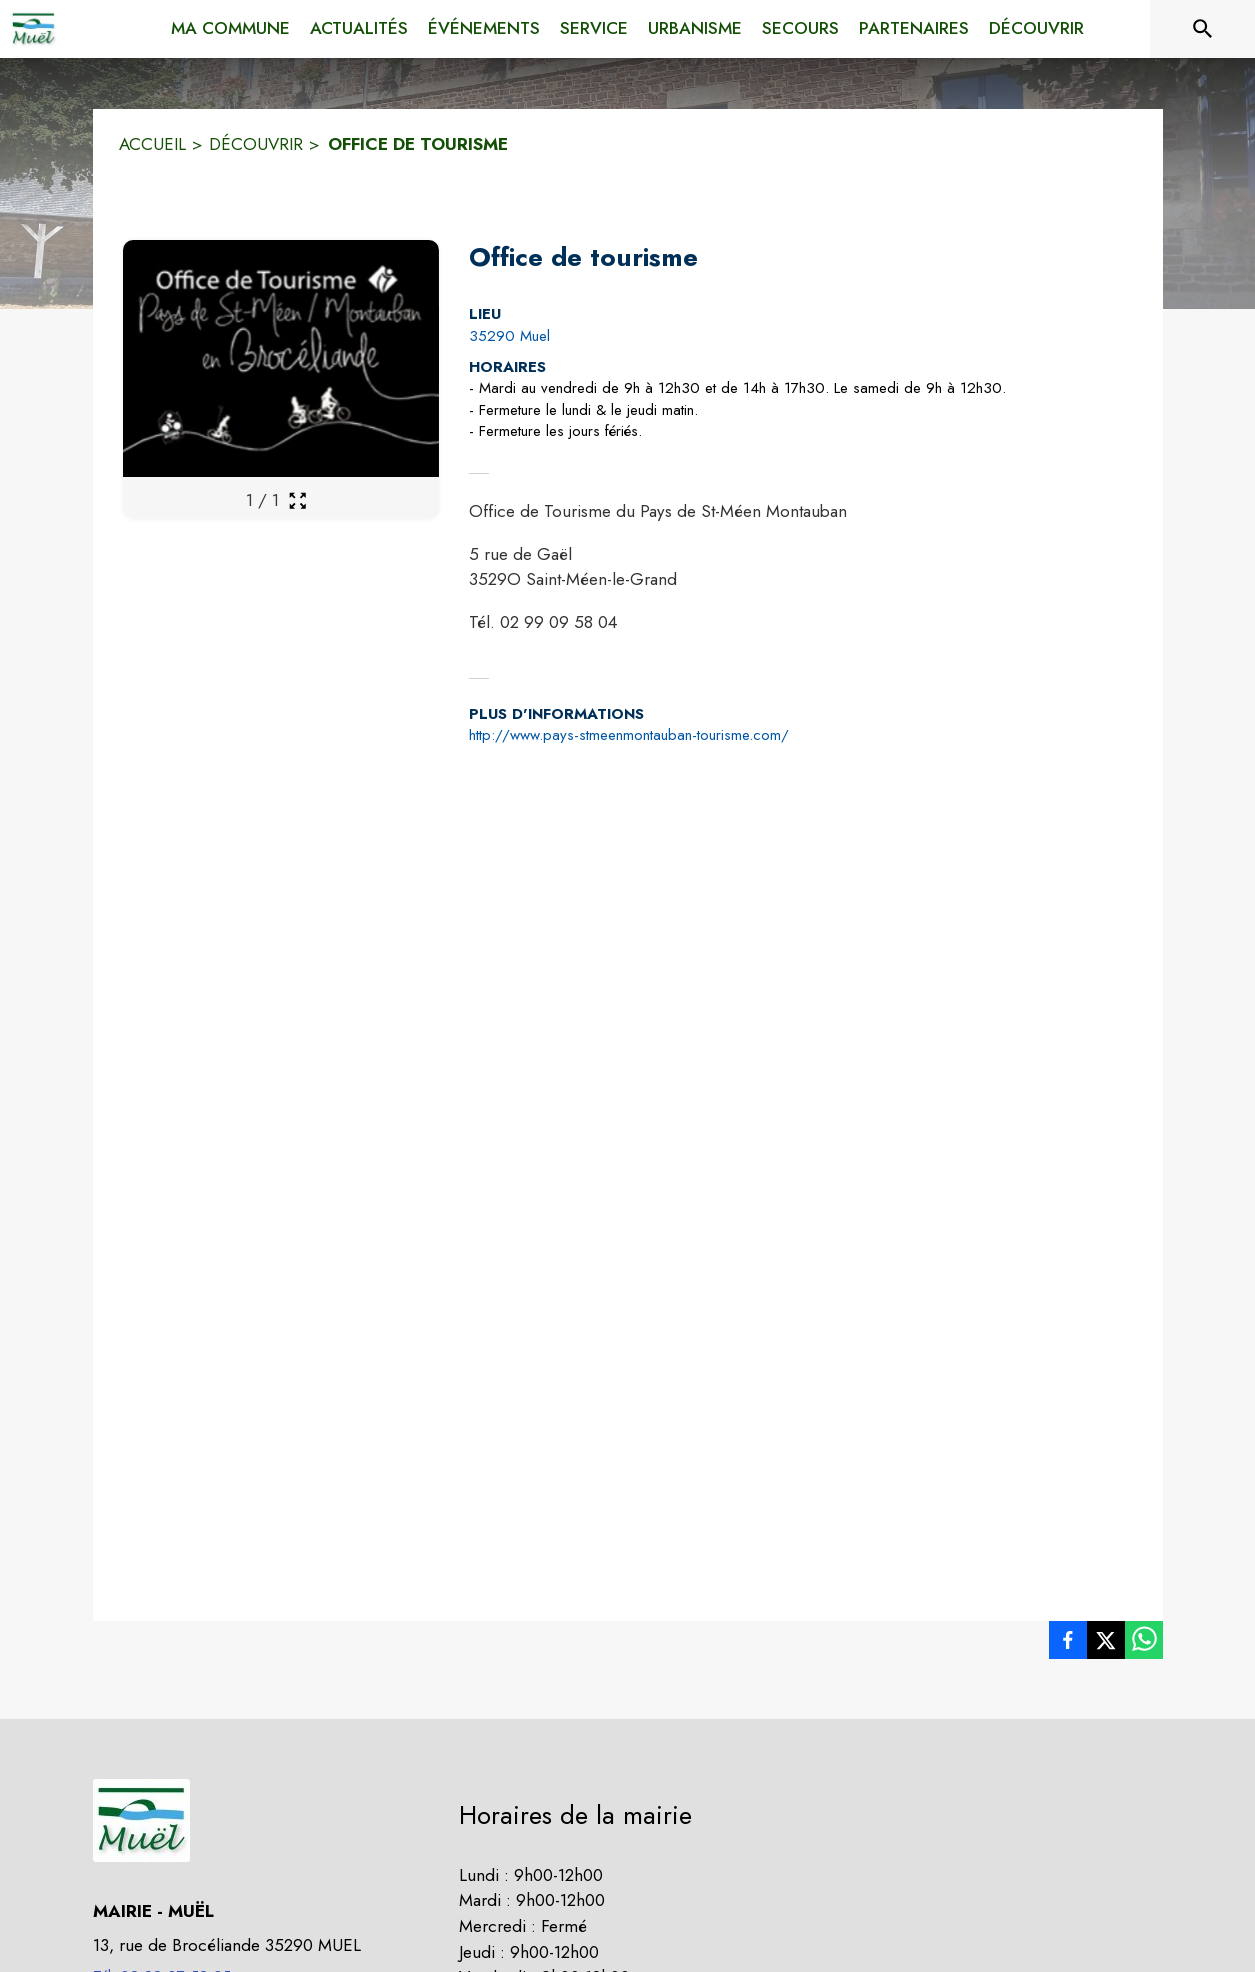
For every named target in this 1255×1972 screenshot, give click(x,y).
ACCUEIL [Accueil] (152, 144)
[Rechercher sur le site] (1203, 29)
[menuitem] (230, 25)
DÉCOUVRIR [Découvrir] (256, 144)
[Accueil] (33, 29)
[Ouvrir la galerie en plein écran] (297, 500)
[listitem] (1068, 1644)
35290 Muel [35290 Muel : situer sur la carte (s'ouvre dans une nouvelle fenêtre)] (509, 336)
